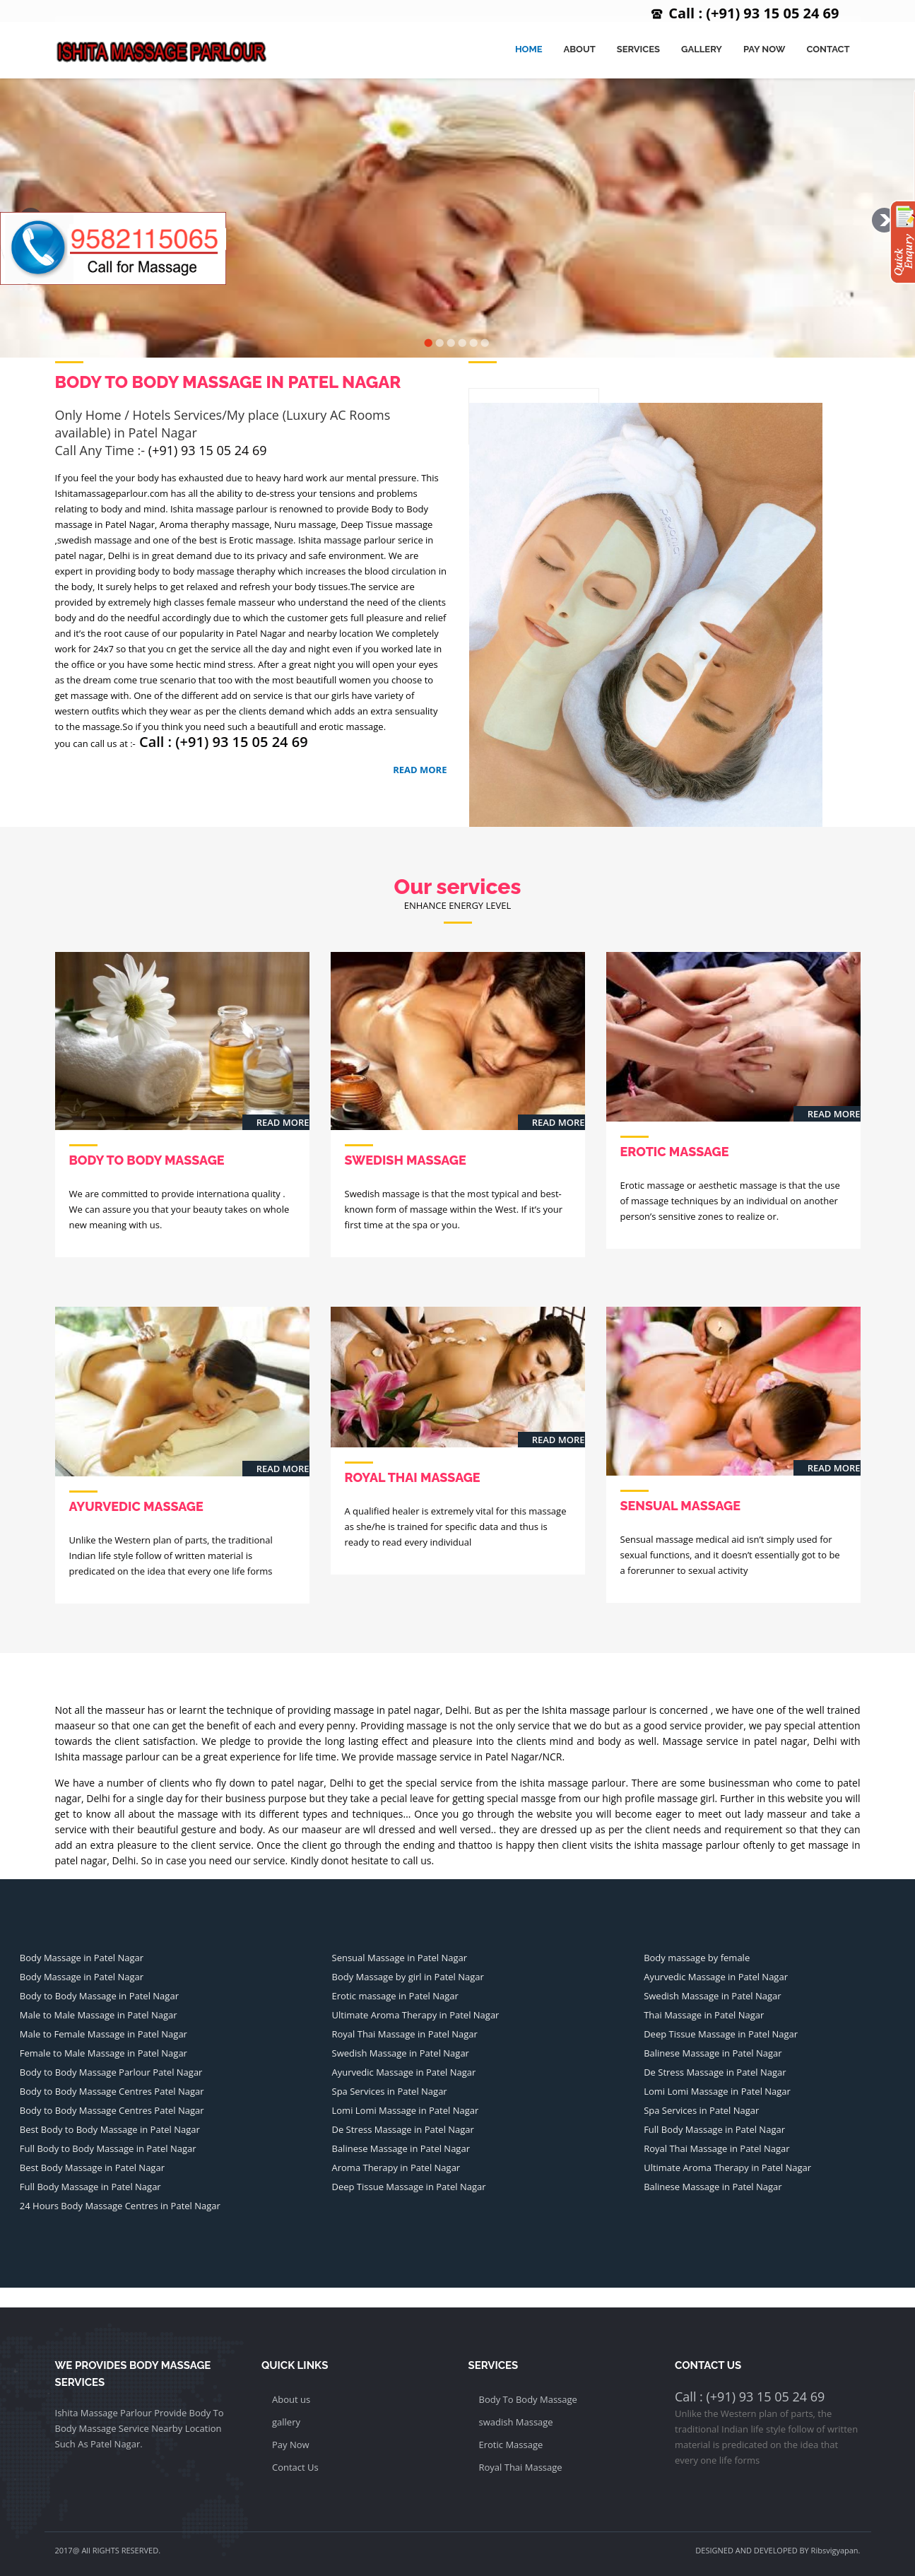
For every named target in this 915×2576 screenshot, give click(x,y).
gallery (286, 2422)
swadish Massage (516, 2422)
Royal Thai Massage (520, 2467)
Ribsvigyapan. (836, 2550)
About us (291, 2399)
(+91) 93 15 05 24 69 (207, 450)
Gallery (701, 49)
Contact (827, 49)
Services (638, 49)
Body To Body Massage (528, 2399)
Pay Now (764, 49)
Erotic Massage (511, 2444)
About (579, 49)
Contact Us (295, 2467)
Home (529, 49)
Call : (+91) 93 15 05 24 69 (753, 13)
